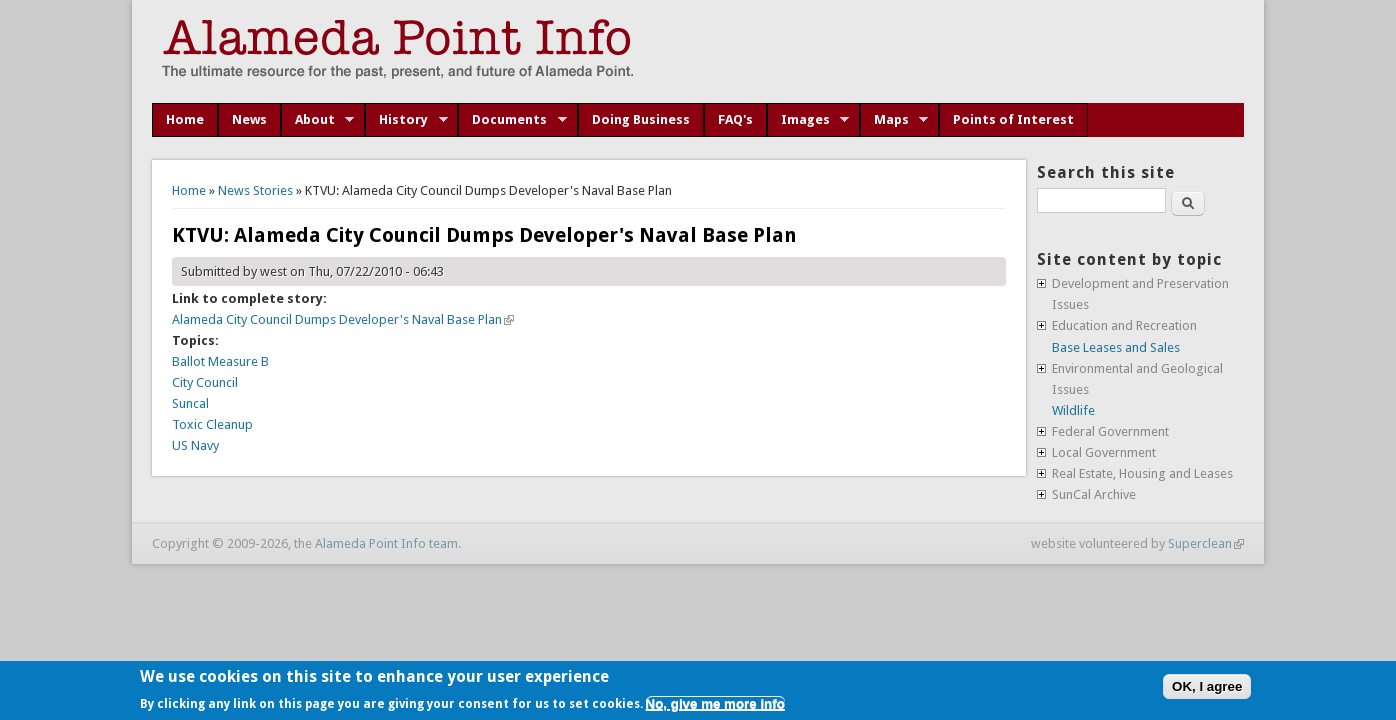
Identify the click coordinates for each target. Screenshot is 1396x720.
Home (185, 119)
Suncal (190, 403)
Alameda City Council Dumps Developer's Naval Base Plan (343, 319)
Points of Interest (1013, 119)
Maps (894, 120)
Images (808, 120)
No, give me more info (715, 703)
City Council (205, 382)
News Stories (255, 190)
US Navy (195, 445)
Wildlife (1073, 410)
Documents (512, 120)
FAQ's (735, 119)
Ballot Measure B (220, 361)
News (249, 119)
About (318, 120)
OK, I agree (1207, 686)
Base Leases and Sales (1116, 347)
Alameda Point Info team (386, 543)
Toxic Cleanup (212, 424)
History (406, 120)
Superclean (1206, 543)
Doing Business (641, 119)
